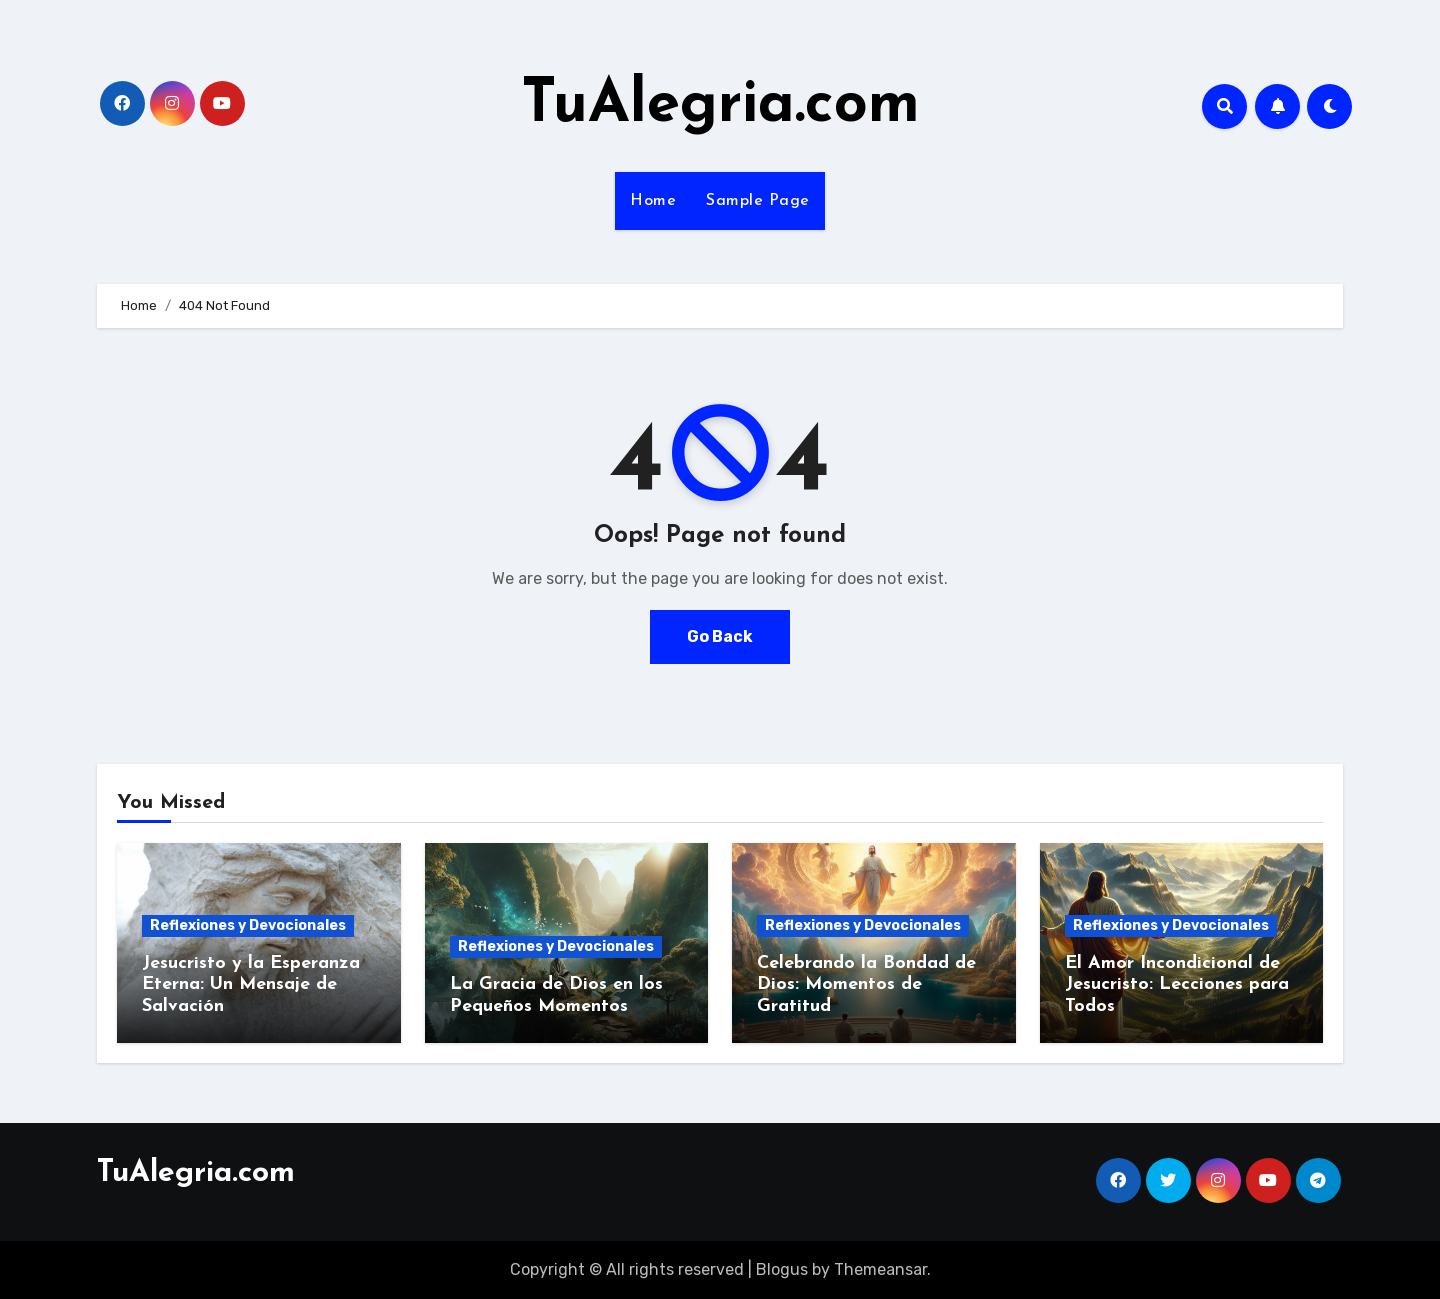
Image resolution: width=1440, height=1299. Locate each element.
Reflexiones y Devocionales (248, 925)
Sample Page (758, 201)
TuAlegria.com (720, 106)
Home (653, 201)
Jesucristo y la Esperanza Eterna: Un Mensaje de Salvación (251, 985)
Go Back (720, 636)
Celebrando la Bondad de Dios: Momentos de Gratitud (866, 985)
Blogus (782, 1269)
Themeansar (880, 1269)
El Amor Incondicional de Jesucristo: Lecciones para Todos (1177, 985)
